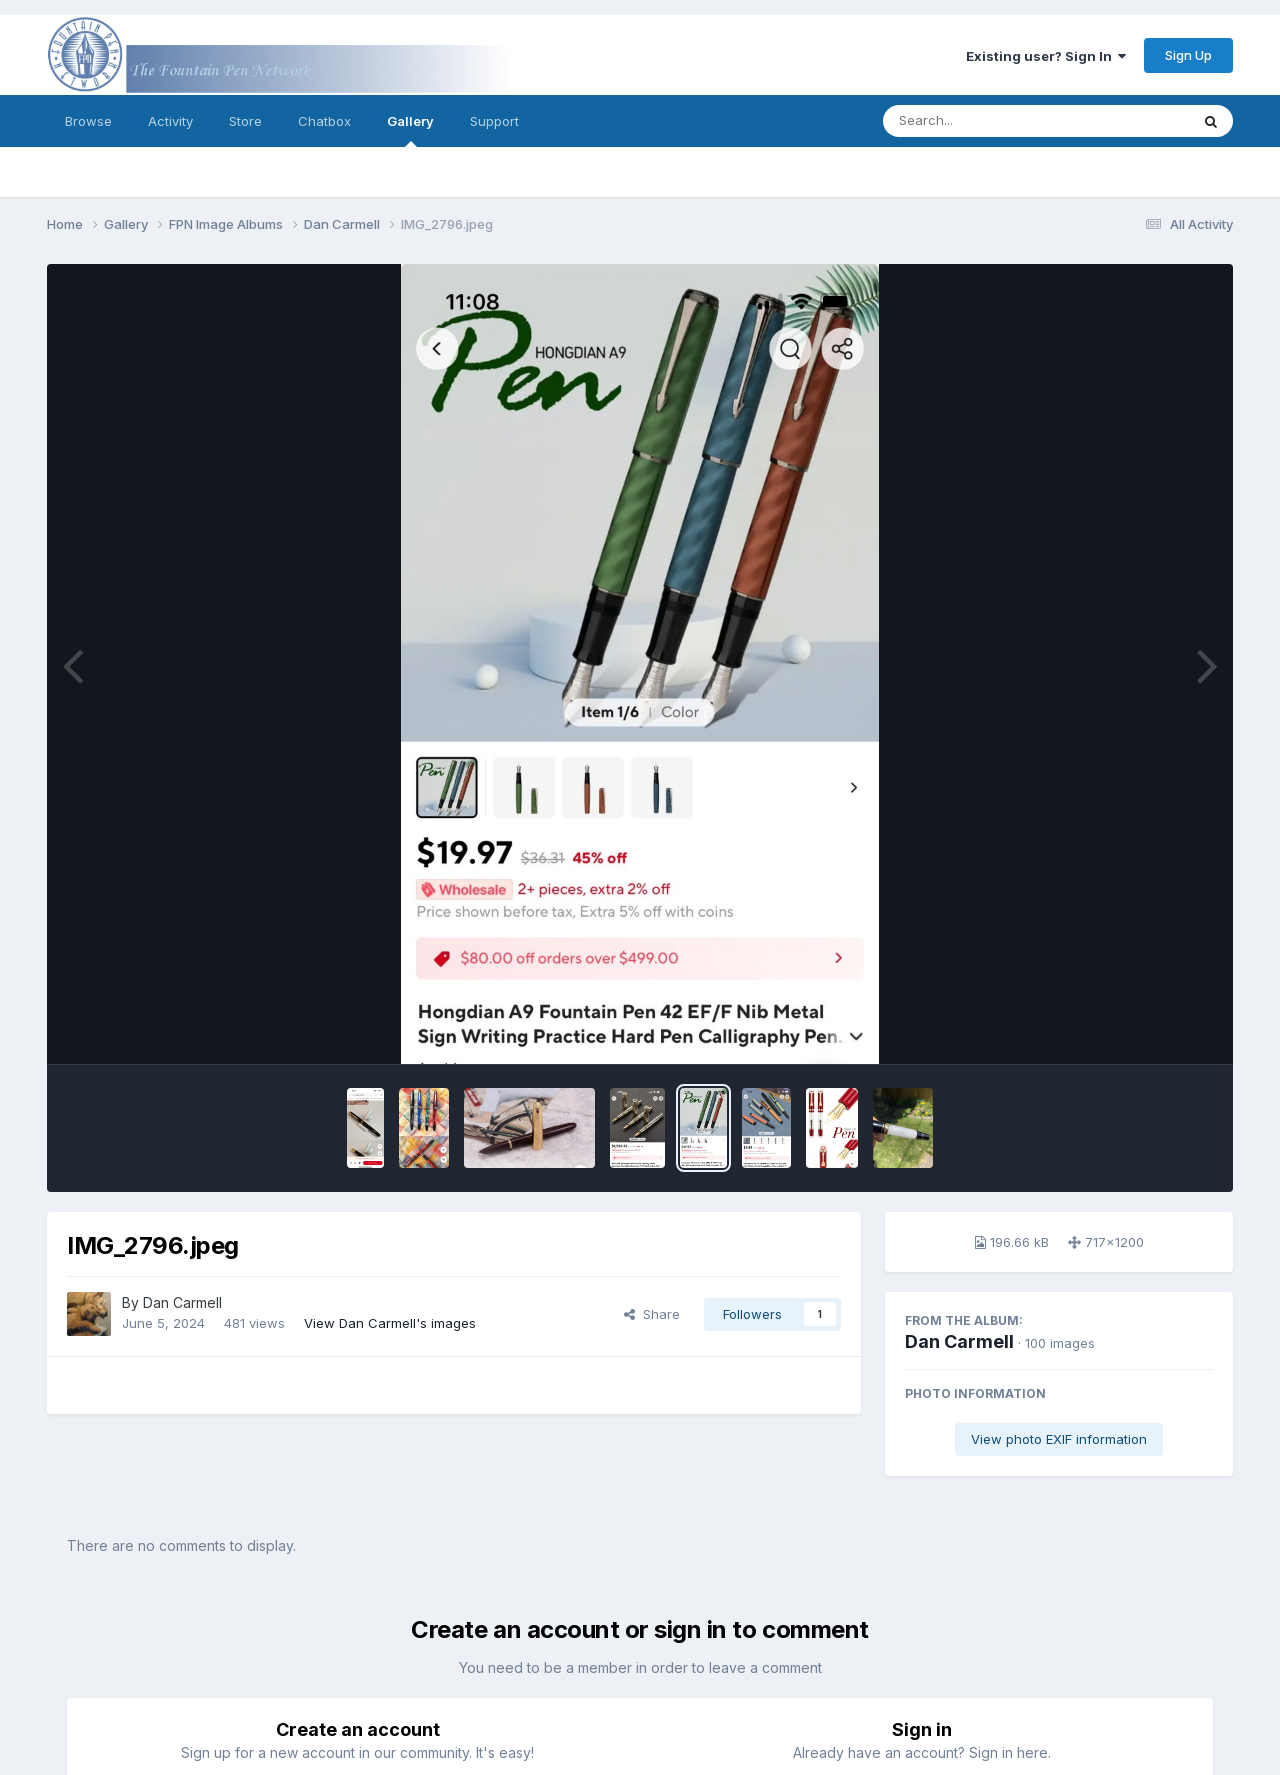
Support (494, 121)
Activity (170, 121)
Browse (88, 121)
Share (652, 1314)
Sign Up (1188, 55)
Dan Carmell (959, 1341)
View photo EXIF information (1059, 1439)
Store (245, 121)
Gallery (410, 130)
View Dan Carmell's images (390, 1323)
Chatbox (324, 121)
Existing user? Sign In (1046, 56)
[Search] (981, 121)
